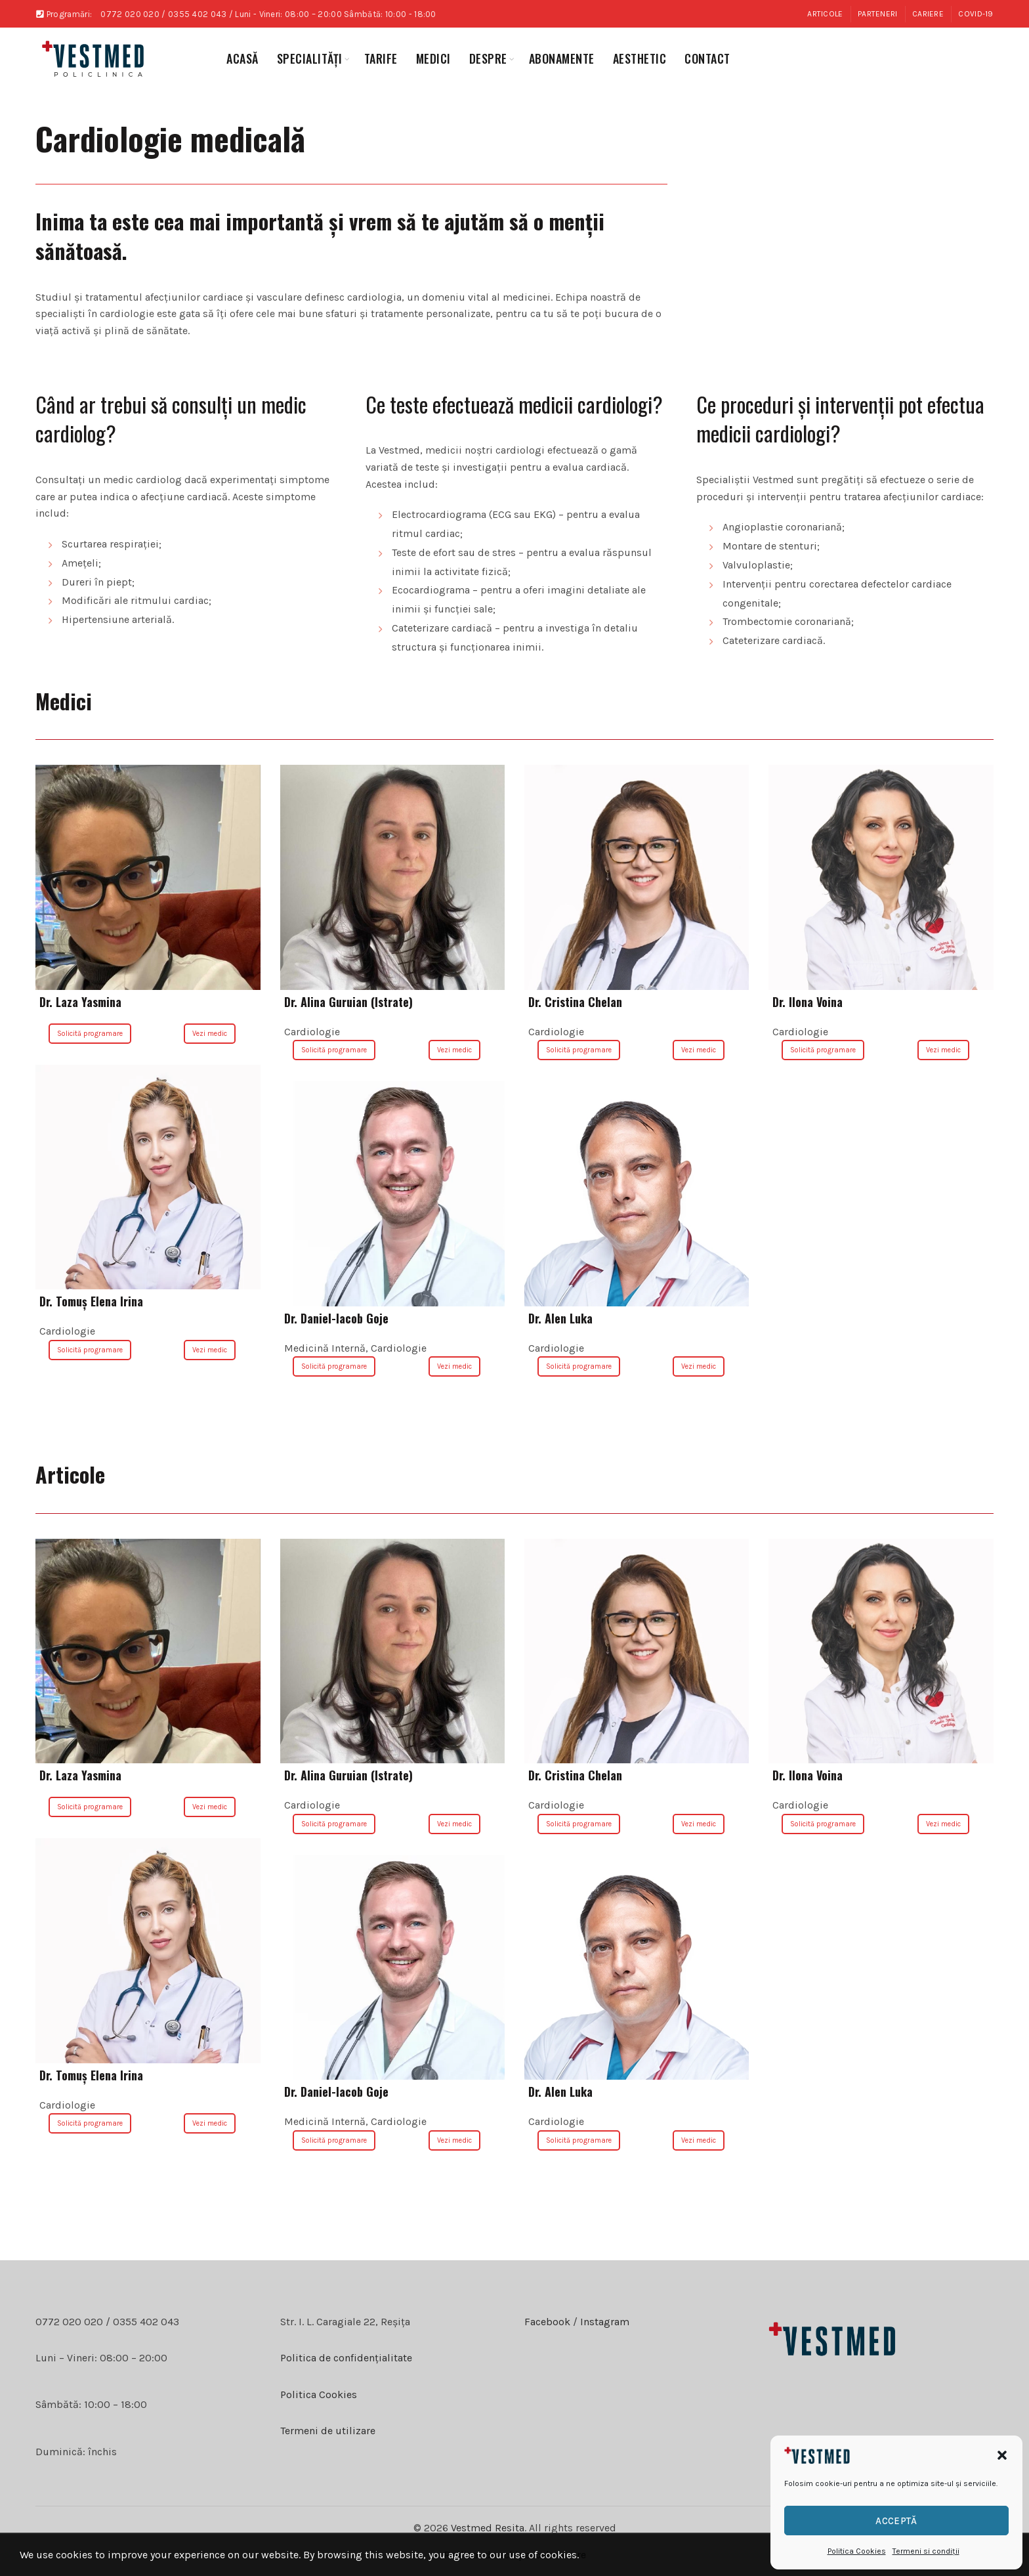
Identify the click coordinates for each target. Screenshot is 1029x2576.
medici (433, 58)
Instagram (603, 2321)
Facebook (547, 2321)
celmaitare (561, 2554)
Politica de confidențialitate (346, 2357)
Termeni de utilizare (327, 2430)
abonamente (562, 58)
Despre (488, 58)
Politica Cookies (857, 2551)
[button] (1002, 2455)
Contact (707, 58)
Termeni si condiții (925, 2551)
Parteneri (878, 13)
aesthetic (640, 58)
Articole (825, 13)
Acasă (242, 58)
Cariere (928, 13)
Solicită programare (90, 1033)
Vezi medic (209, 1033)
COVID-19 (975, 13)
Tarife (381, 58)
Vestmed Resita (487, 2528)
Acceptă (896, 2521)
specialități (310, 58)
